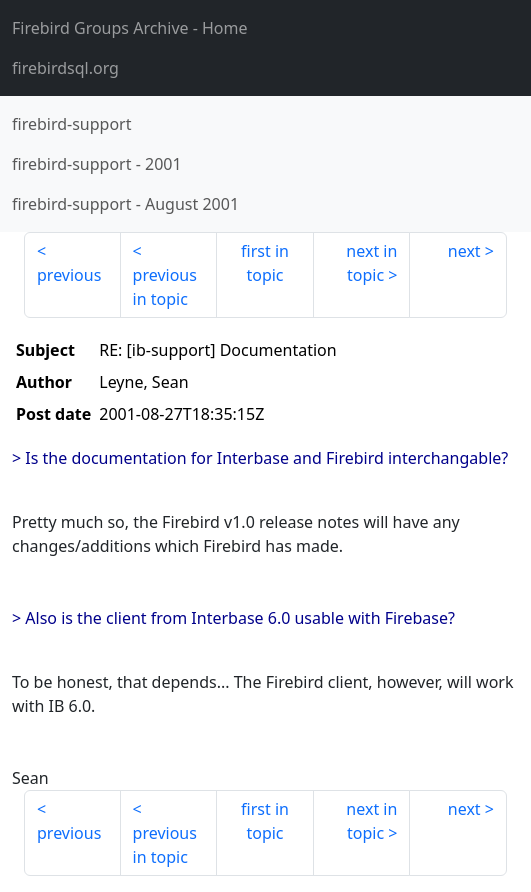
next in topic (371, 263)
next (464, 251)
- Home (130, 28)
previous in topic (165, 287)
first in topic (265, 263)
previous (69, 275)
